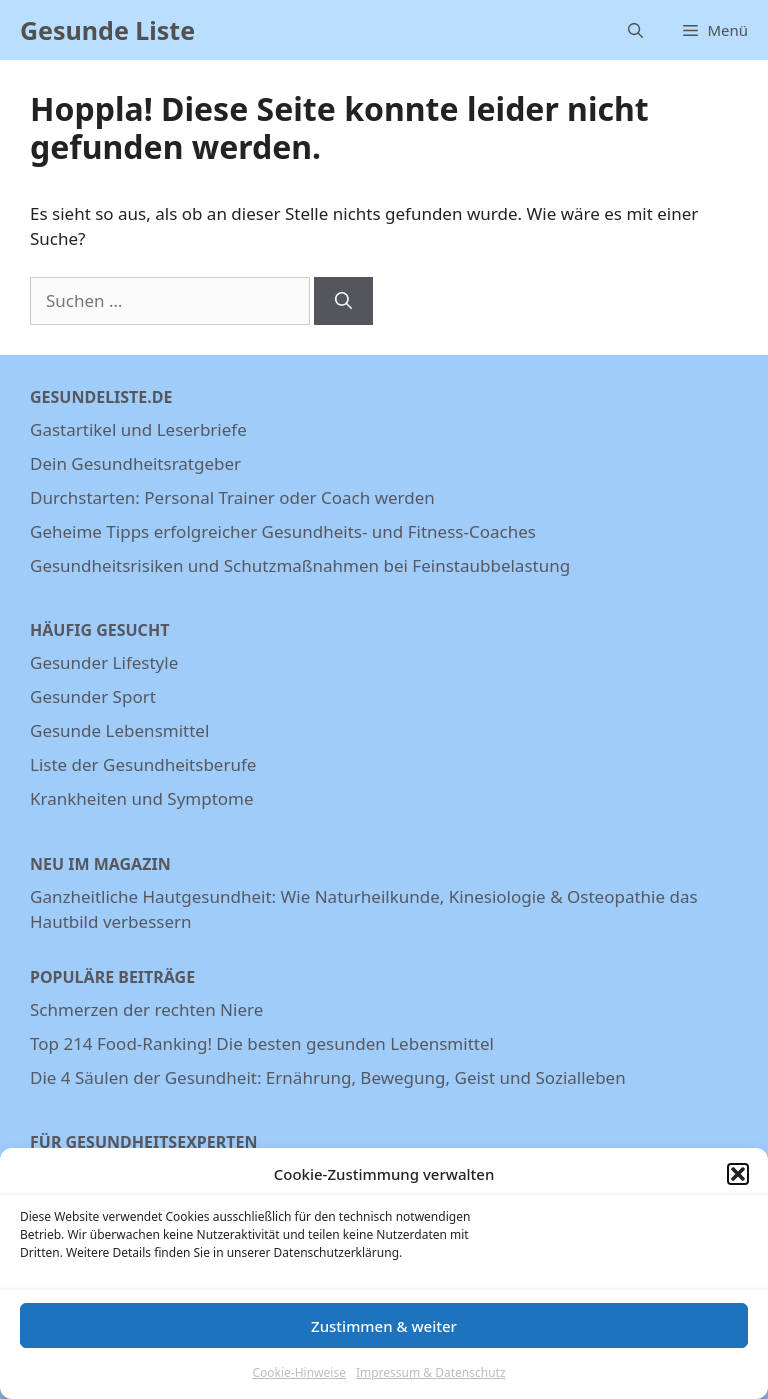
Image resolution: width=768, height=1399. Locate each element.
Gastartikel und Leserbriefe (138, 429)
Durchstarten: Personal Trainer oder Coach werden (232, 497)
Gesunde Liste (107, 30)
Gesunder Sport (93, 696)
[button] (738, 1184)
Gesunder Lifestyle (104, 662)
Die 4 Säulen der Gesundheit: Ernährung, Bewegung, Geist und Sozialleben (328, 1077)
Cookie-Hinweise (298, 1382)
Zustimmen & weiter (384, 1335)
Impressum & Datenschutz (431, 1382)
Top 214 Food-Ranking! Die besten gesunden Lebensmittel (262, 1043)
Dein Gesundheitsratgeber (135, 463)
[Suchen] (343, 301)
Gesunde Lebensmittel (119, 730)
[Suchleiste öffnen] (635, 30)
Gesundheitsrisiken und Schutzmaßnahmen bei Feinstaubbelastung (300, 565)
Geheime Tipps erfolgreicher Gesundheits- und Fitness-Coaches (283, 531)
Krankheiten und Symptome (142, 798)
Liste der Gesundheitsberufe (143, 764)
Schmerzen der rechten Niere (146, 1009)
